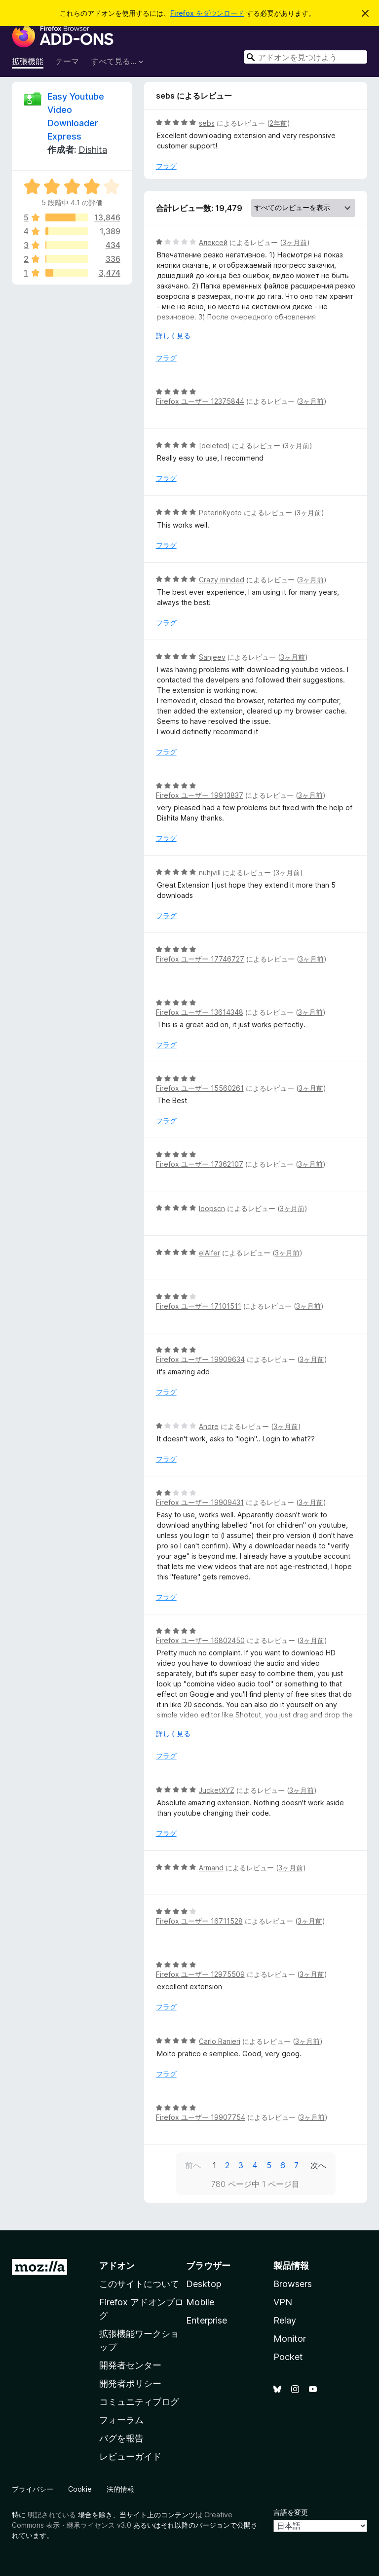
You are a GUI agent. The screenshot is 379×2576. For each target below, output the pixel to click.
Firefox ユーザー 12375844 (200, 401)
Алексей (213, 242)
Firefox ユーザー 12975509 (200, 1974)
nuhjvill (210, 872)
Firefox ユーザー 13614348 (199, 1012)
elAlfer (209, 1253)
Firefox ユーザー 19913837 (199, 795)
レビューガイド (130, 2456)
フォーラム (121, 2420)
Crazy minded (221, 579)
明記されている (52, 2514)
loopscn (212, 1208)
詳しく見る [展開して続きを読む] (173, 335)
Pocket (288, 2357)
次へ (318, 2165)
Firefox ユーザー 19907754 (200, 2117)
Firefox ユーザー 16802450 (200, 1640)
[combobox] (305, 57)
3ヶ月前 (294, 242)
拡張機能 (27, 61)
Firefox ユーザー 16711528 (199, 1921)
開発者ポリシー (130, 2383)
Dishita (92, 149)
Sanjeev (212, 657)
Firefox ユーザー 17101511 (198, 1306)
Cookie (80, 2489)
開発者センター (130, 2365)
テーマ (67, 61)
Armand (211, 1867)
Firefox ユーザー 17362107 (199, 1164)
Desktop (203, 2284)
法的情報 (120, 2489)
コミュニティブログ (139, 2402)
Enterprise (206, 2320)
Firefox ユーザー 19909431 (200, 1502)
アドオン (117, 2265)
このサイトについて (139, 2284)
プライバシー (32, 2489)
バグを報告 (121, 2438)
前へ (193, 2165)
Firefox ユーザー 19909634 (200, 1359)
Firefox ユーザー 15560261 (200, 1088)
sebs (207, 123)
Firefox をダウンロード (207, 13)
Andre (209, 1426)
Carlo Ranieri (219, 2041)
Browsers (292, 2284)
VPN (282, 2302)
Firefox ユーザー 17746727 (200, 959)
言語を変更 (290, 2512)
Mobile (200, 2302)
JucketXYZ (216, 1790)
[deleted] (214, 445)
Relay (284, 2320)
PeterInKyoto (220, 512)
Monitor (289, 2338)
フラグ (166, 166)
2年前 (278, 123)
